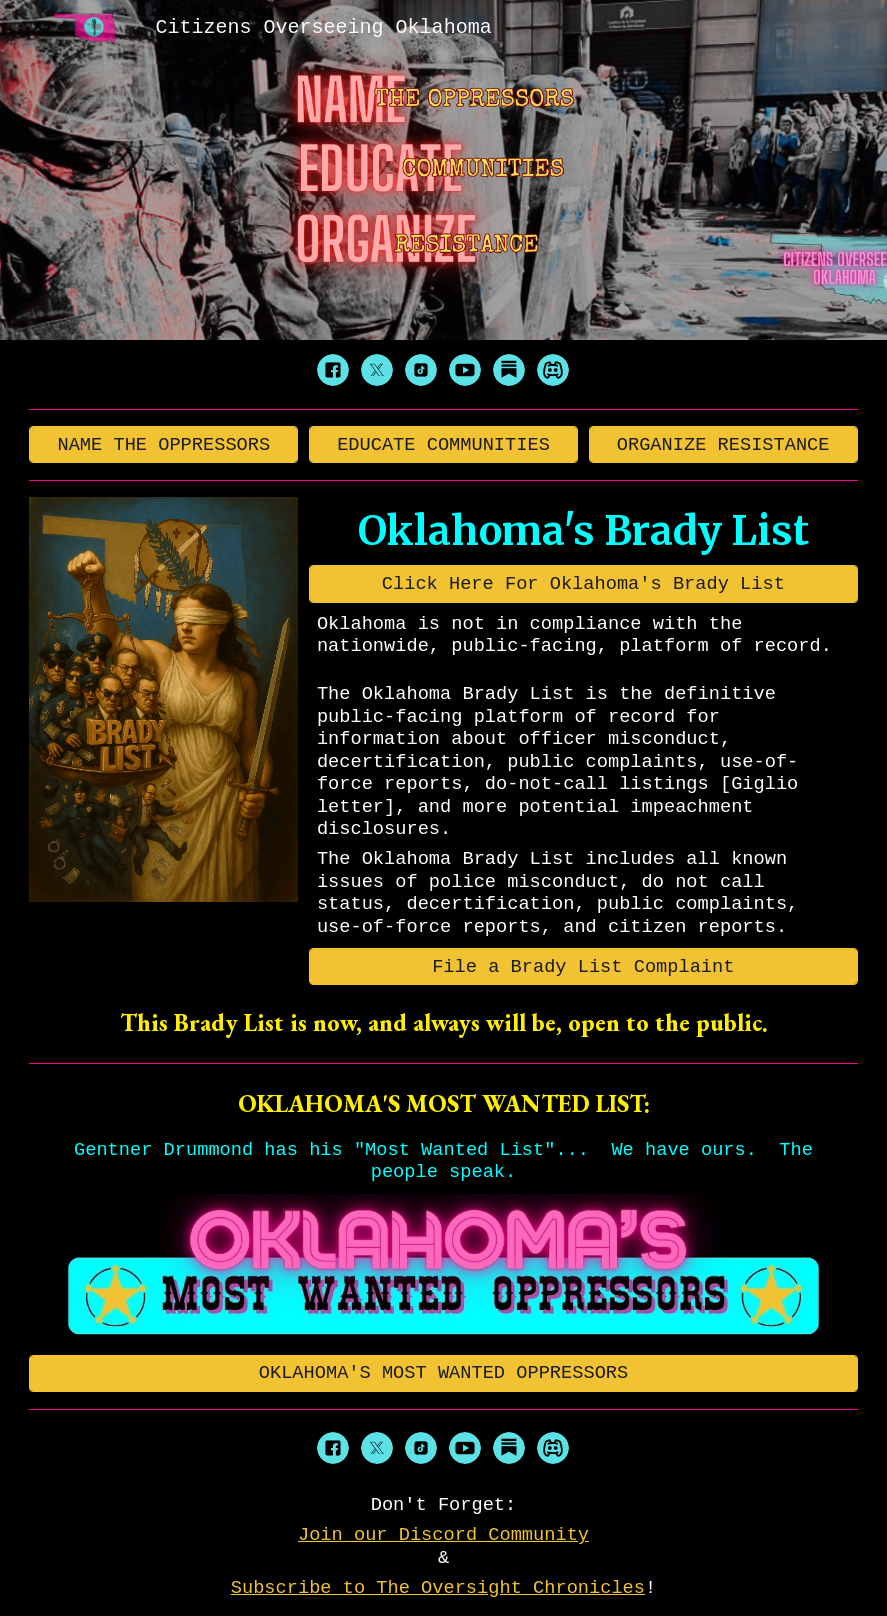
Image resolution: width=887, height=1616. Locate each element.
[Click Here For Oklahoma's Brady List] (583, 583)
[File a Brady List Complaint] (583, 966)
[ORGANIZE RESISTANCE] (723, 444)
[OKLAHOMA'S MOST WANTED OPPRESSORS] (443, 1373)
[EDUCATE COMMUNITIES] (443, 444)
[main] (583, 531)
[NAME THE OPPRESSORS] (163, 444)
